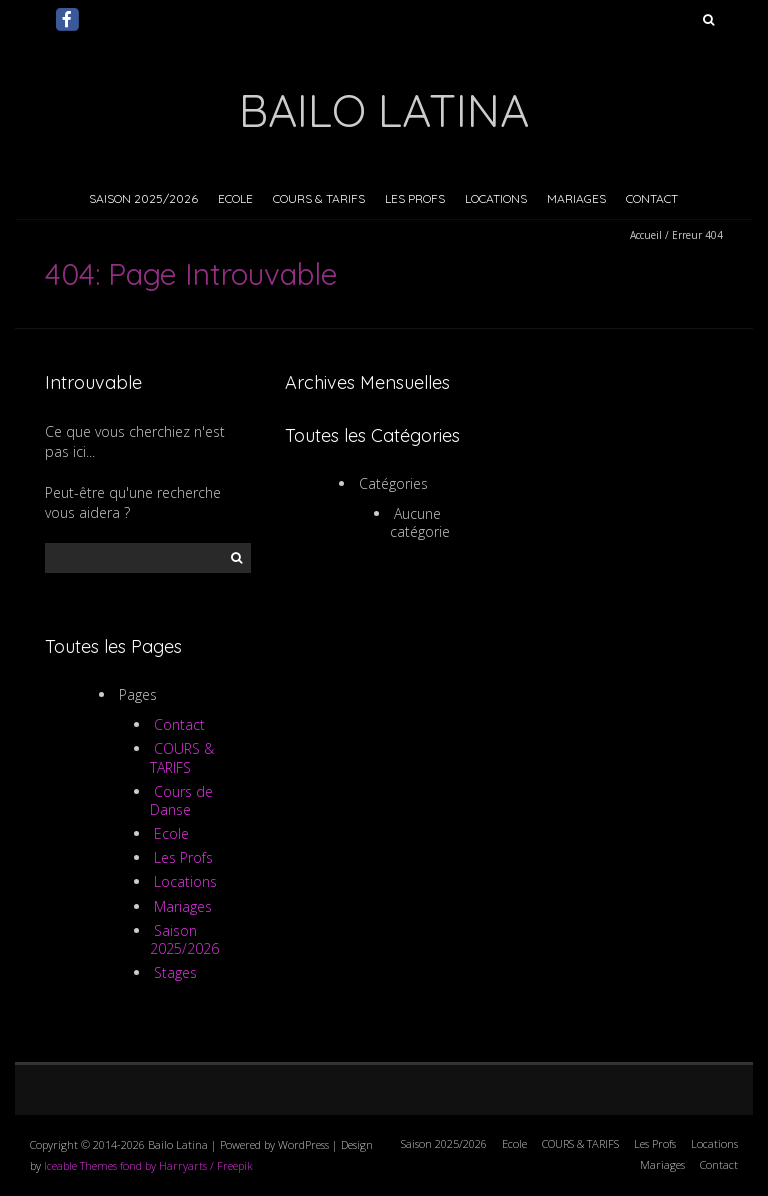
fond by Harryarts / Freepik (186, 1165)
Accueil (646, 235)
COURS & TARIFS (319, 198)
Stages (175, 972)
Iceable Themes (80, 1165)
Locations (496, 198)
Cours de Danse (182, 800)
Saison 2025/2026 (143, 198)
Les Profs (415, 198)
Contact (652, 198)
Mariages (576, 198)
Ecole (235, 198)
